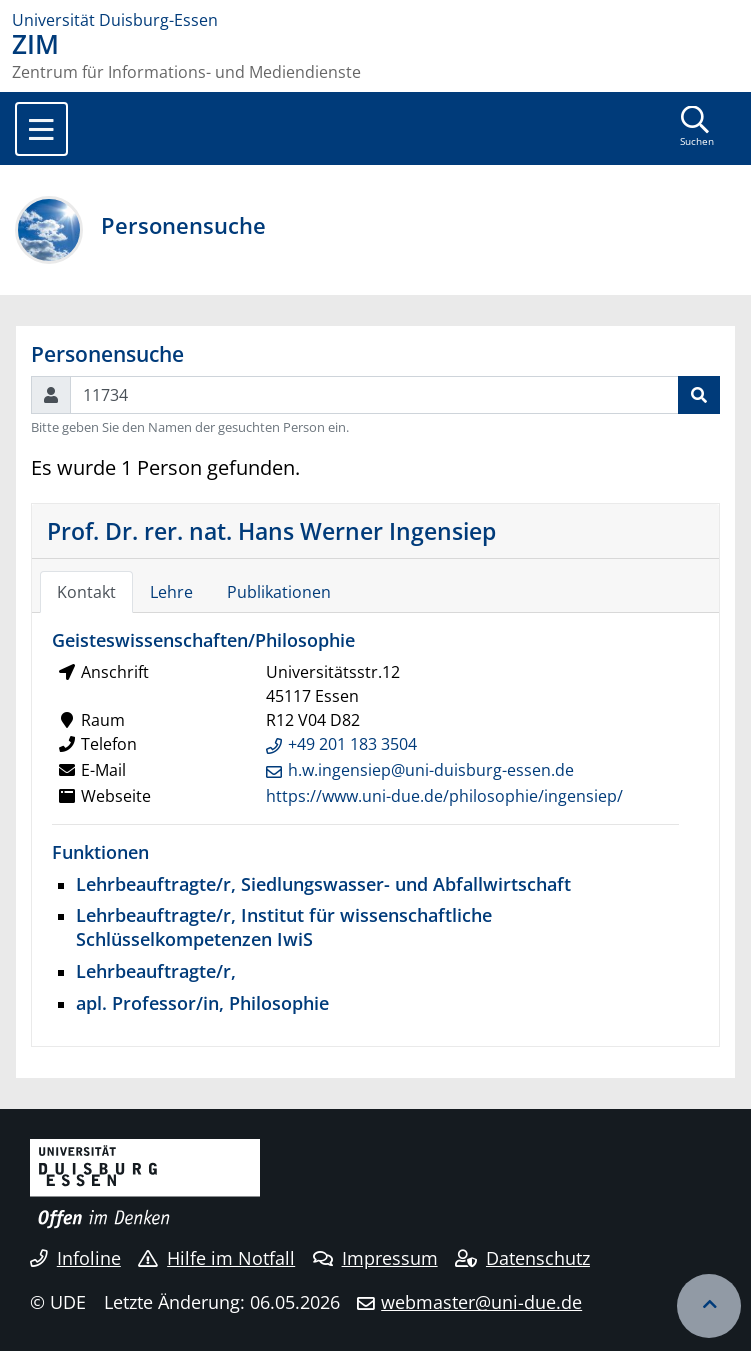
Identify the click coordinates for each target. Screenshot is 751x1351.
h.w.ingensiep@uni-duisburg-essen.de (431, 770)
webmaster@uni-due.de (481, 1302)
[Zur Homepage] (375, 20)
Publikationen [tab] (279, 592)
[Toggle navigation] (41, 129)
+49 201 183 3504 (352, 744)
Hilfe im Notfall (216, 1258)
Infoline (75, 1258)
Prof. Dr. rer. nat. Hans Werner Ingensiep (271, 531)
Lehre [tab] (171, 592)
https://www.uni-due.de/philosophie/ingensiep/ (444, 796)
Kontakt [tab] (86, 592)
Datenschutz (522, 1258)
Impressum (375, 1258)
